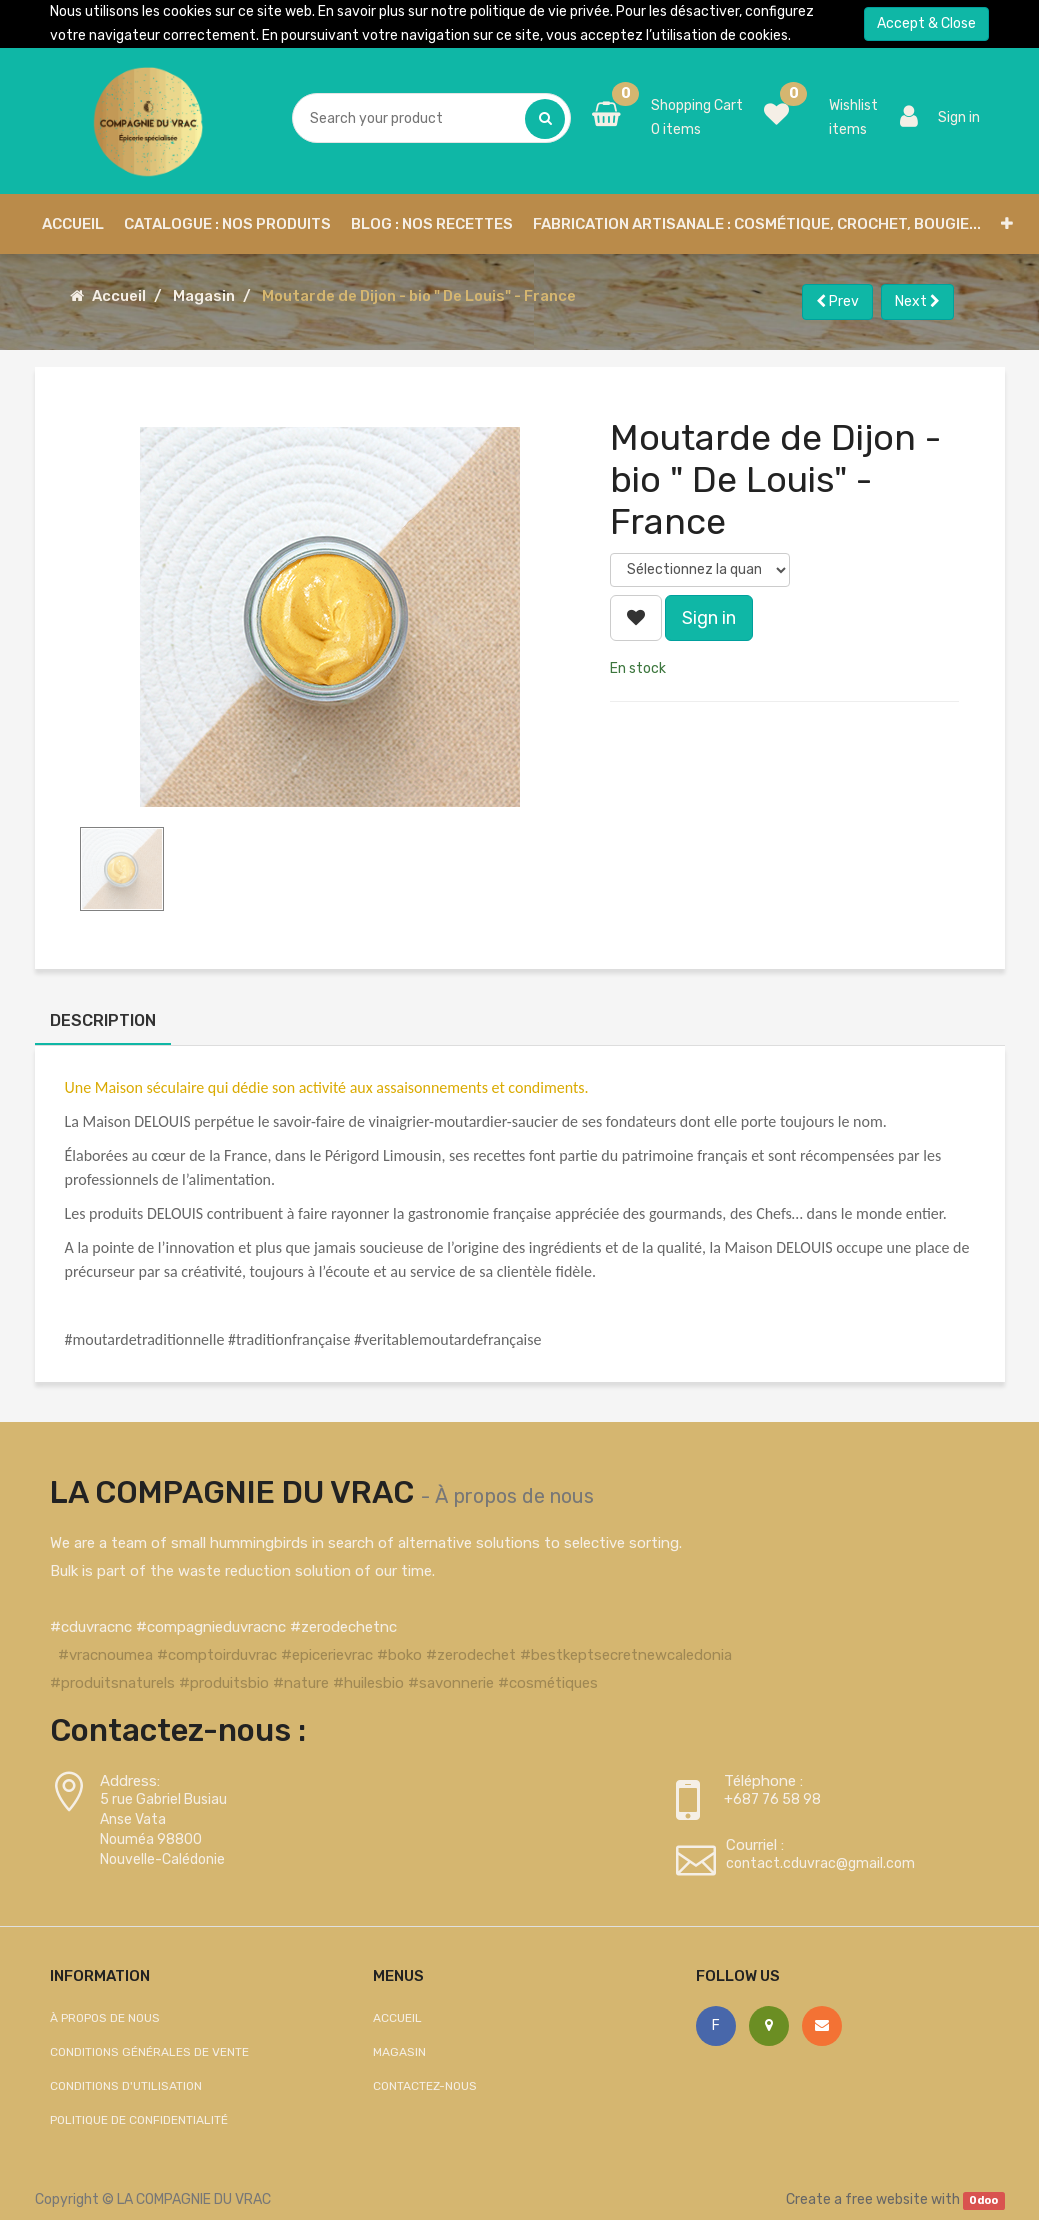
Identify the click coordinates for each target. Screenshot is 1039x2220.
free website (886, 2199)
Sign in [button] (709, 618)
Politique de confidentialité (139, 2120)
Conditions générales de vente (149, 2052)
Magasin (204, 296)
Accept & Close (926, 23)
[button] (1007, 224)
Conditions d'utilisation (126, 2086)
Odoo (983, 2200)
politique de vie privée (540, 11)
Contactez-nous (425, 2086)
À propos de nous (514, 1496)
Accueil (119, 296)
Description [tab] (103, 1020)
